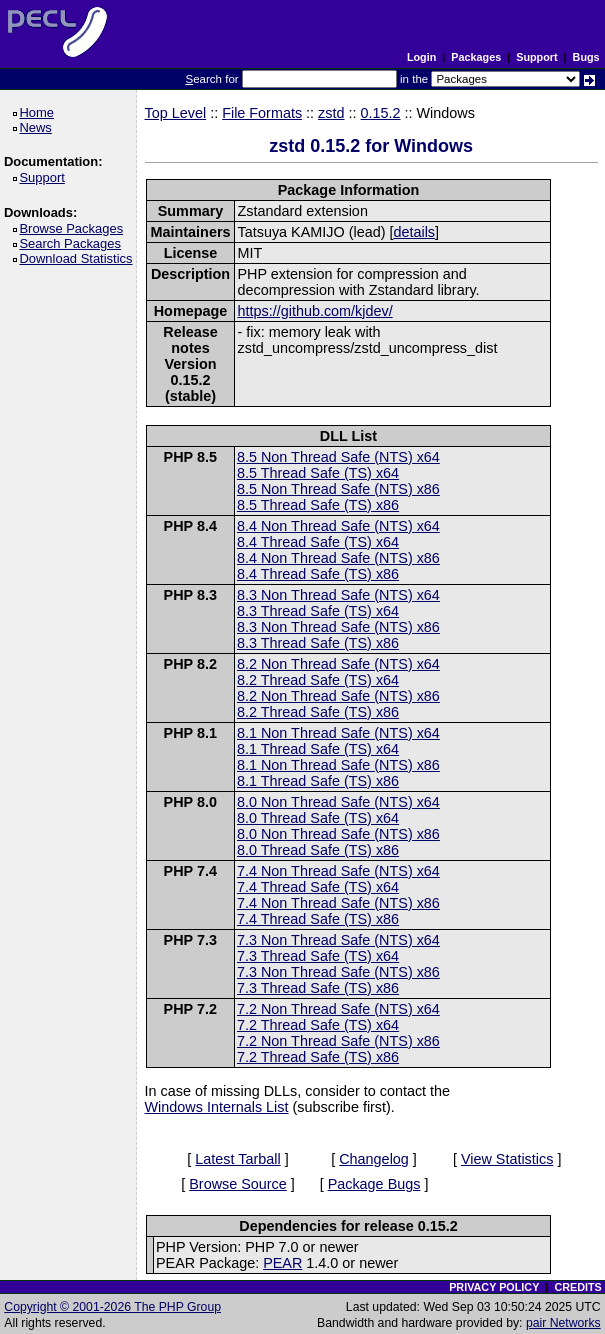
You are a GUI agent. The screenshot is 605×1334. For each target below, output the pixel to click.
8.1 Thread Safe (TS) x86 (318, 781)
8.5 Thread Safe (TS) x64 (318, 473)
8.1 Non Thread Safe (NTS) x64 (338, 733)
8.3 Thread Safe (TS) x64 (318, 611)
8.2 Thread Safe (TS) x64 (318, 680)
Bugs (586, 57)
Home (39, 112)
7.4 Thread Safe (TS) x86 (318, 919)
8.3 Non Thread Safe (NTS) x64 (338, 595)
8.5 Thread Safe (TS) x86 (318, 505)
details (414, 232)
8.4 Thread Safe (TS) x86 (318, 574)
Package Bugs (374, 1184)
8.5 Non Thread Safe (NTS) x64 (338, 457)
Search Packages (73, 243)
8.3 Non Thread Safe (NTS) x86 (338, 627)
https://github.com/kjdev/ (314, 311)
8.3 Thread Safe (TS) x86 (318, 643)
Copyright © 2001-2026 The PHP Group (112, 1307)
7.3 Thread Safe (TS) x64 (318, 956)
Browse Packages (74, 228)
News (38, 127)
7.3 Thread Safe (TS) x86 (318, 988)
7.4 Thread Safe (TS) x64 (318, 887)
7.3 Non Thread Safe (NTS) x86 (338, 972)
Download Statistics (79, 258)
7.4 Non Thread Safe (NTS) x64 (338, 871)
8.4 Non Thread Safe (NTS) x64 (338, 526)
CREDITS (577, 1287)
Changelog (374, 1159)
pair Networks (563, 1323)
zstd (331, 113)
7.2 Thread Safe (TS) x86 (318, 1057)
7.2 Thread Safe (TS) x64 (318, 1025)
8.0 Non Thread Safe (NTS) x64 (338, 802)
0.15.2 (381, 113)
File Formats (262, 113)
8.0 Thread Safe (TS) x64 (318, 818)
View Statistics (507, 1159)
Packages (476, 57)
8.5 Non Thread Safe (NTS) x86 (338, 489)
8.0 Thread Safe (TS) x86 (318, 850)
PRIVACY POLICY (494, 1287)
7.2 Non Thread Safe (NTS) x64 (338, 1009)
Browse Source (238, 1184)
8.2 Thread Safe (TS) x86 (318, 712)
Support (536, 57)
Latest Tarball (237, 1159)
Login (421, 57)
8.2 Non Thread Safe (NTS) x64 (338, 664)
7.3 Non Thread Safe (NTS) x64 (338, 940)
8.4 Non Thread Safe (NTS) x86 (338, 558)
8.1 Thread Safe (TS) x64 (318, 749)
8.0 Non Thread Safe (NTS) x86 (338, 834)
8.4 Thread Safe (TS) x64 (318, 542)
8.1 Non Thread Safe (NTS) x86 (338, 765)
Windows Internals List (217, 1107)
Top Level (176, 113)
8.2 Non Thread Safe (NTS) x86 (338, 696)
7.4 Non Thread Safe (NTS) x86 (338, 903)
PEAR (282, 1263)
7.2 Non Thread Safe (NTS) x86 (338, 1041)
